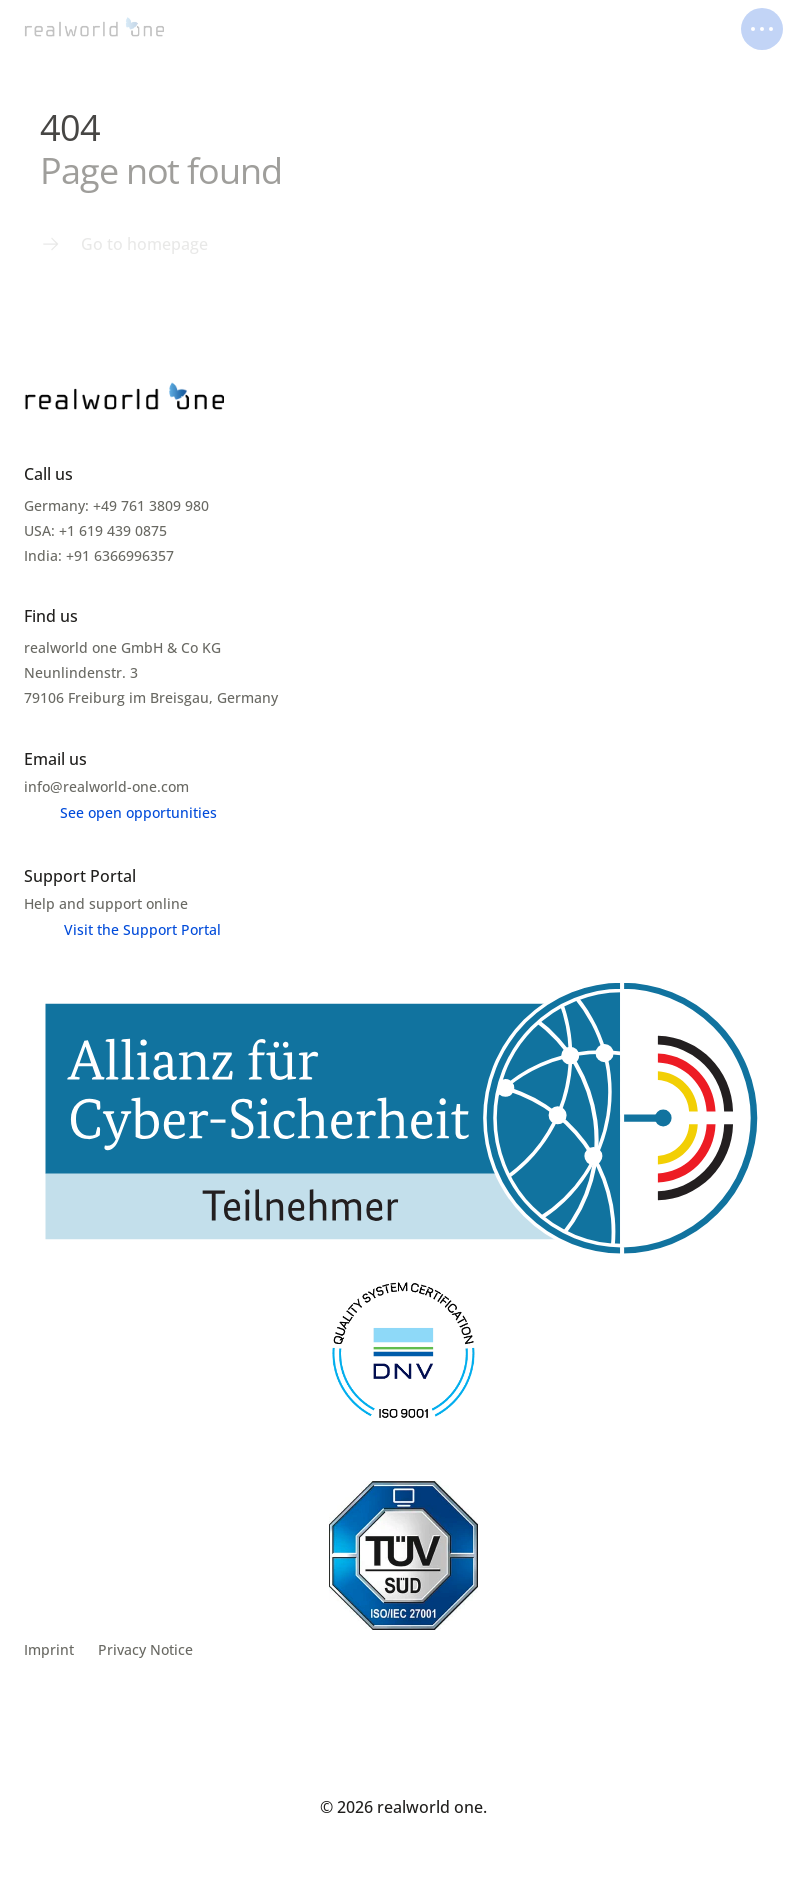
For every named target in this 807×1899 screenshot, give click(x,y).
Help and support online (106, 903)
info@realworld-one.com (106, 786)
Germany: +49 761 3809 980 (116, 505)
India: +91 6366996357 (99, 555)
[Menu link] (124, 244)
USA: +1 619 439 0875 (95, 530)
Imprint (49, 1649)
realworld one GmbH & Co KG (122, 647)
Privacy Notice (145, 1649)
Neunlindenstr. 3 (83, 672)
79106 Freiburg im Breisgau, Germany (151, 697)
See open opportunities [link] (138, 812)
